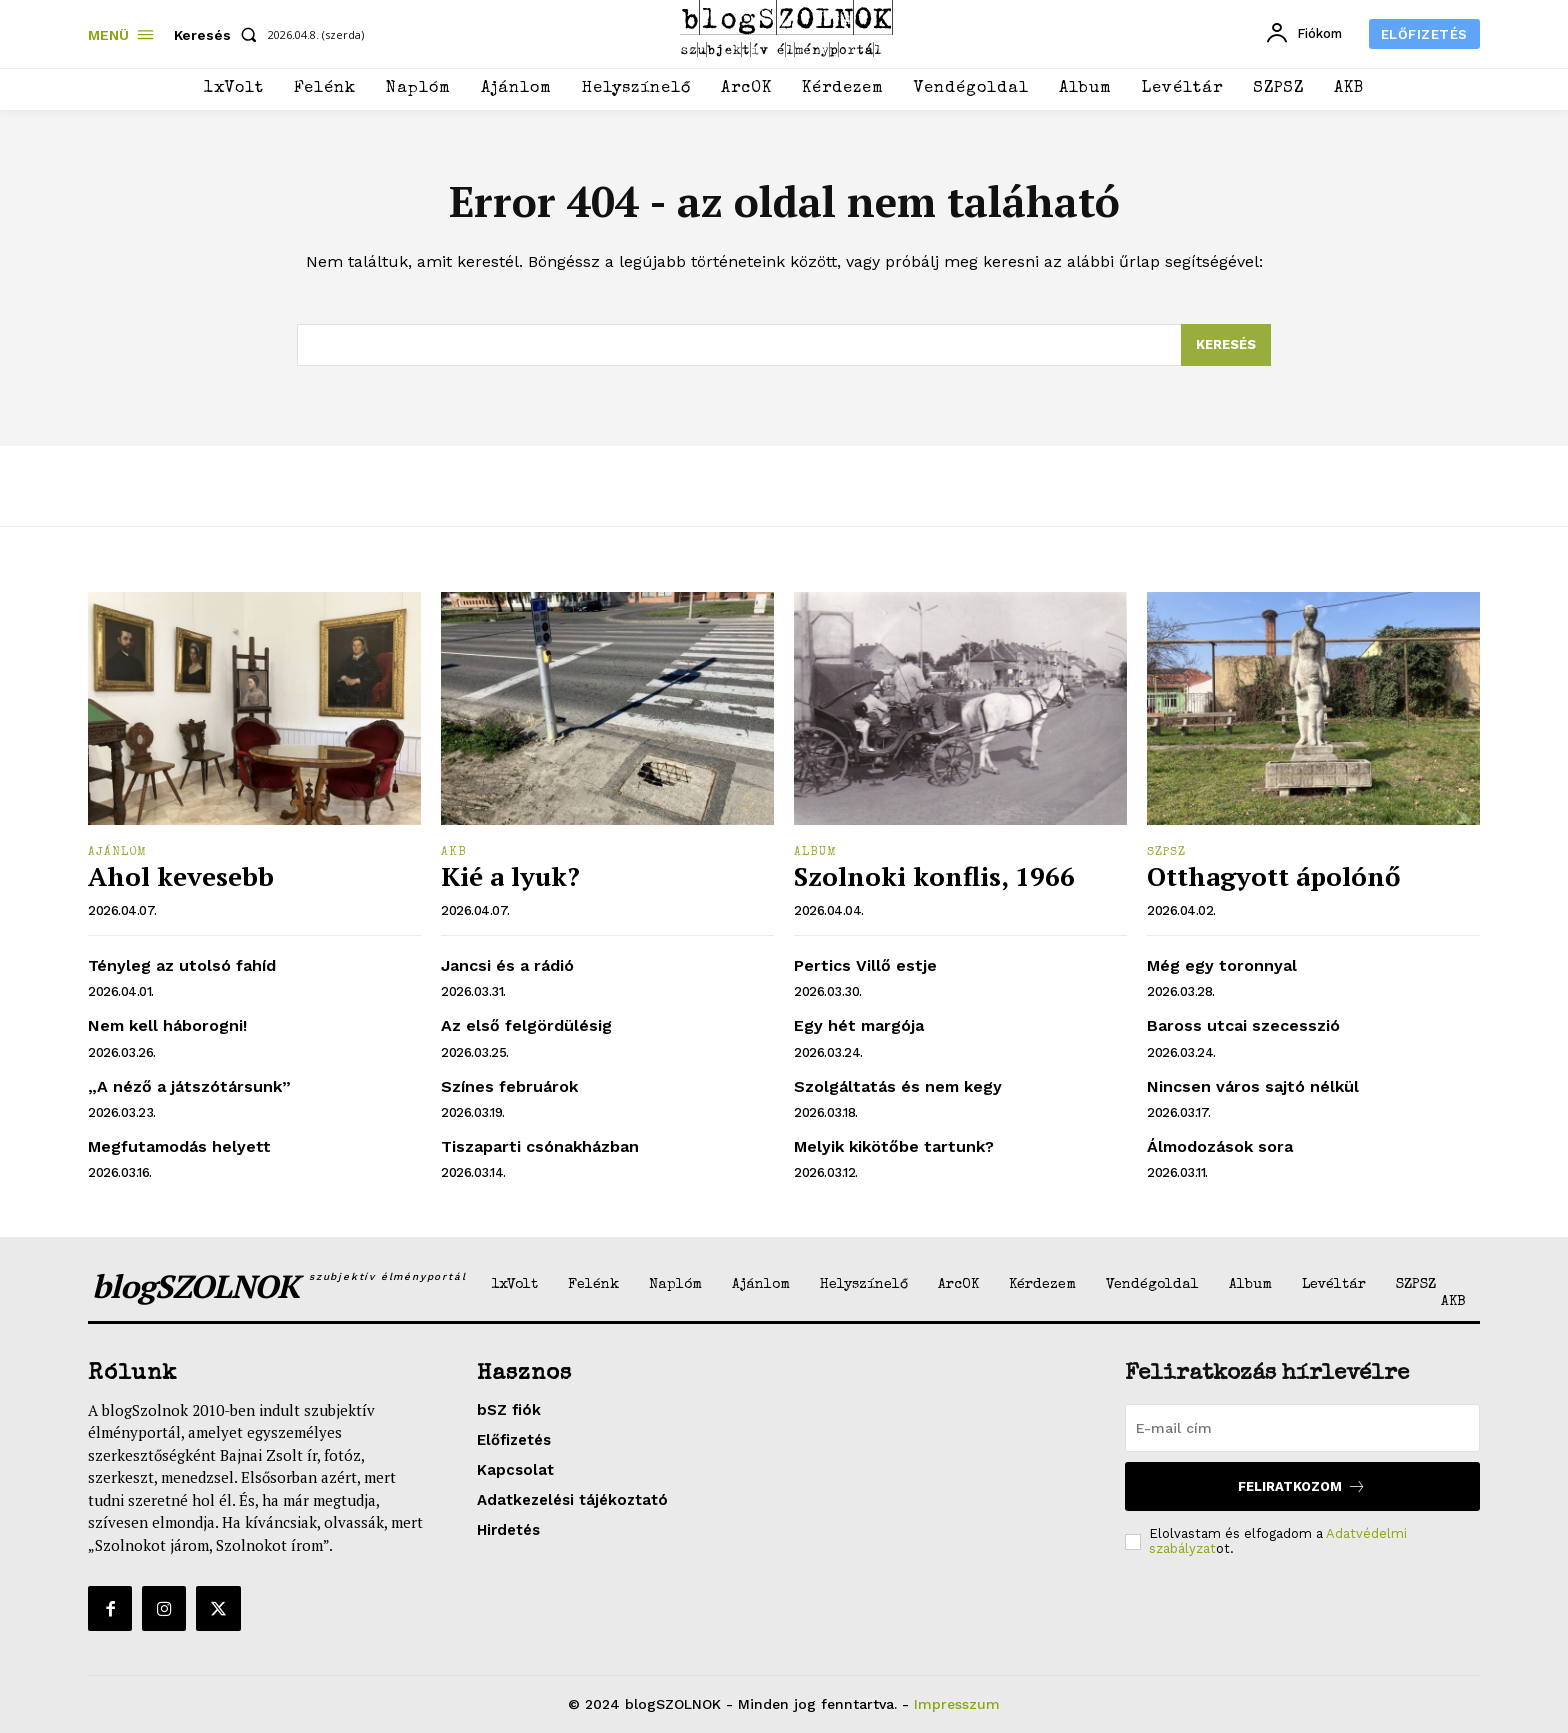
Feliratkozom (1302, 1486)
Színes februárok (509, 1086)
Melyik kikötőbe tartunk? (894, 1146)
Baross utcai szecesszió (1243, 1025)
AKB (454, 853)
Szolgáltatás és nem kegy (898, 1086)
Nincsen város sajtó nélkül (1253, 1086)
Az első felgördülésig (526, 1025)
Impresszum (957, 1704)
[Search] (1226, 345)
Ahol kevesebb (181, 876)
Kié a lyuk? (510, 876)
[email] (1302, 1428)
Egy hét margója (859, 1025)
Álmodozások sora (1220, 1146)
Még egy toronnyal (1222, 965)
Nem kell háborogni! (167, 1025)
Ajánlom (117, 853)
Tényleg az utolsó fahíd (182, 965)
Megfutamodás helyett (179, 1146)
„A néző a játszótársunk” (189, 1086)
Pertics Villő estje (865, 965)
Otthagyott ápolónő (1273, 876)
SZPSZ (1166, 853)
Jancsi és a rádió (507, 965)
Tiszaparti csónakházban (540, 1146)
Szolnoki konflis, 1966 (934, 876)
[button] (219, 35)
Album (815, 853)
